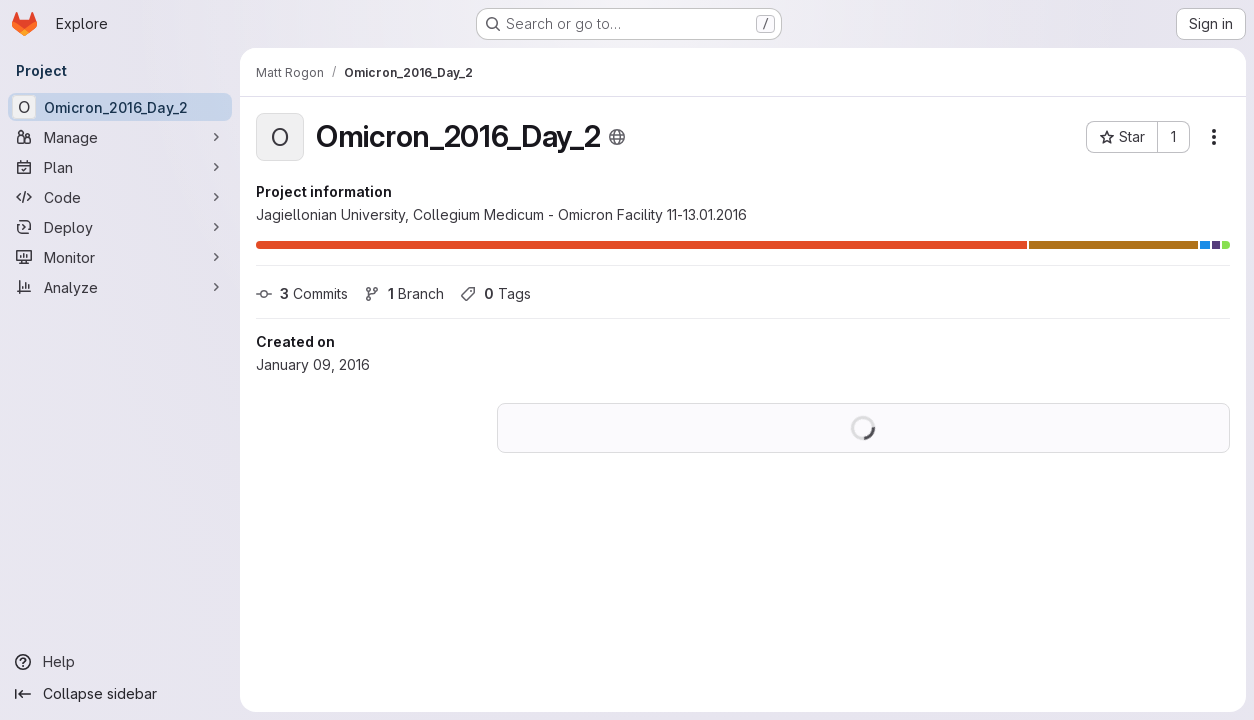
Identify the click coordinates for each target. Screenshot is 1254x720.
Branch (404, 293)
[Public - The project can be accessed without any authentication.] (617, 137)
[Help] (120, 662)
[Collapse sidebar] (120, 694)
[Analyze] (120, 287)
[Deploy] (120, 227)
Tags (495, 293)
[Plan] (120, 167)
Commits (302, 293)
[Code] (120, 197)
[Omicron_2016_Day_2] (120, 107)
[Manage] (120, 137)
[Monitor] (120, 257)
